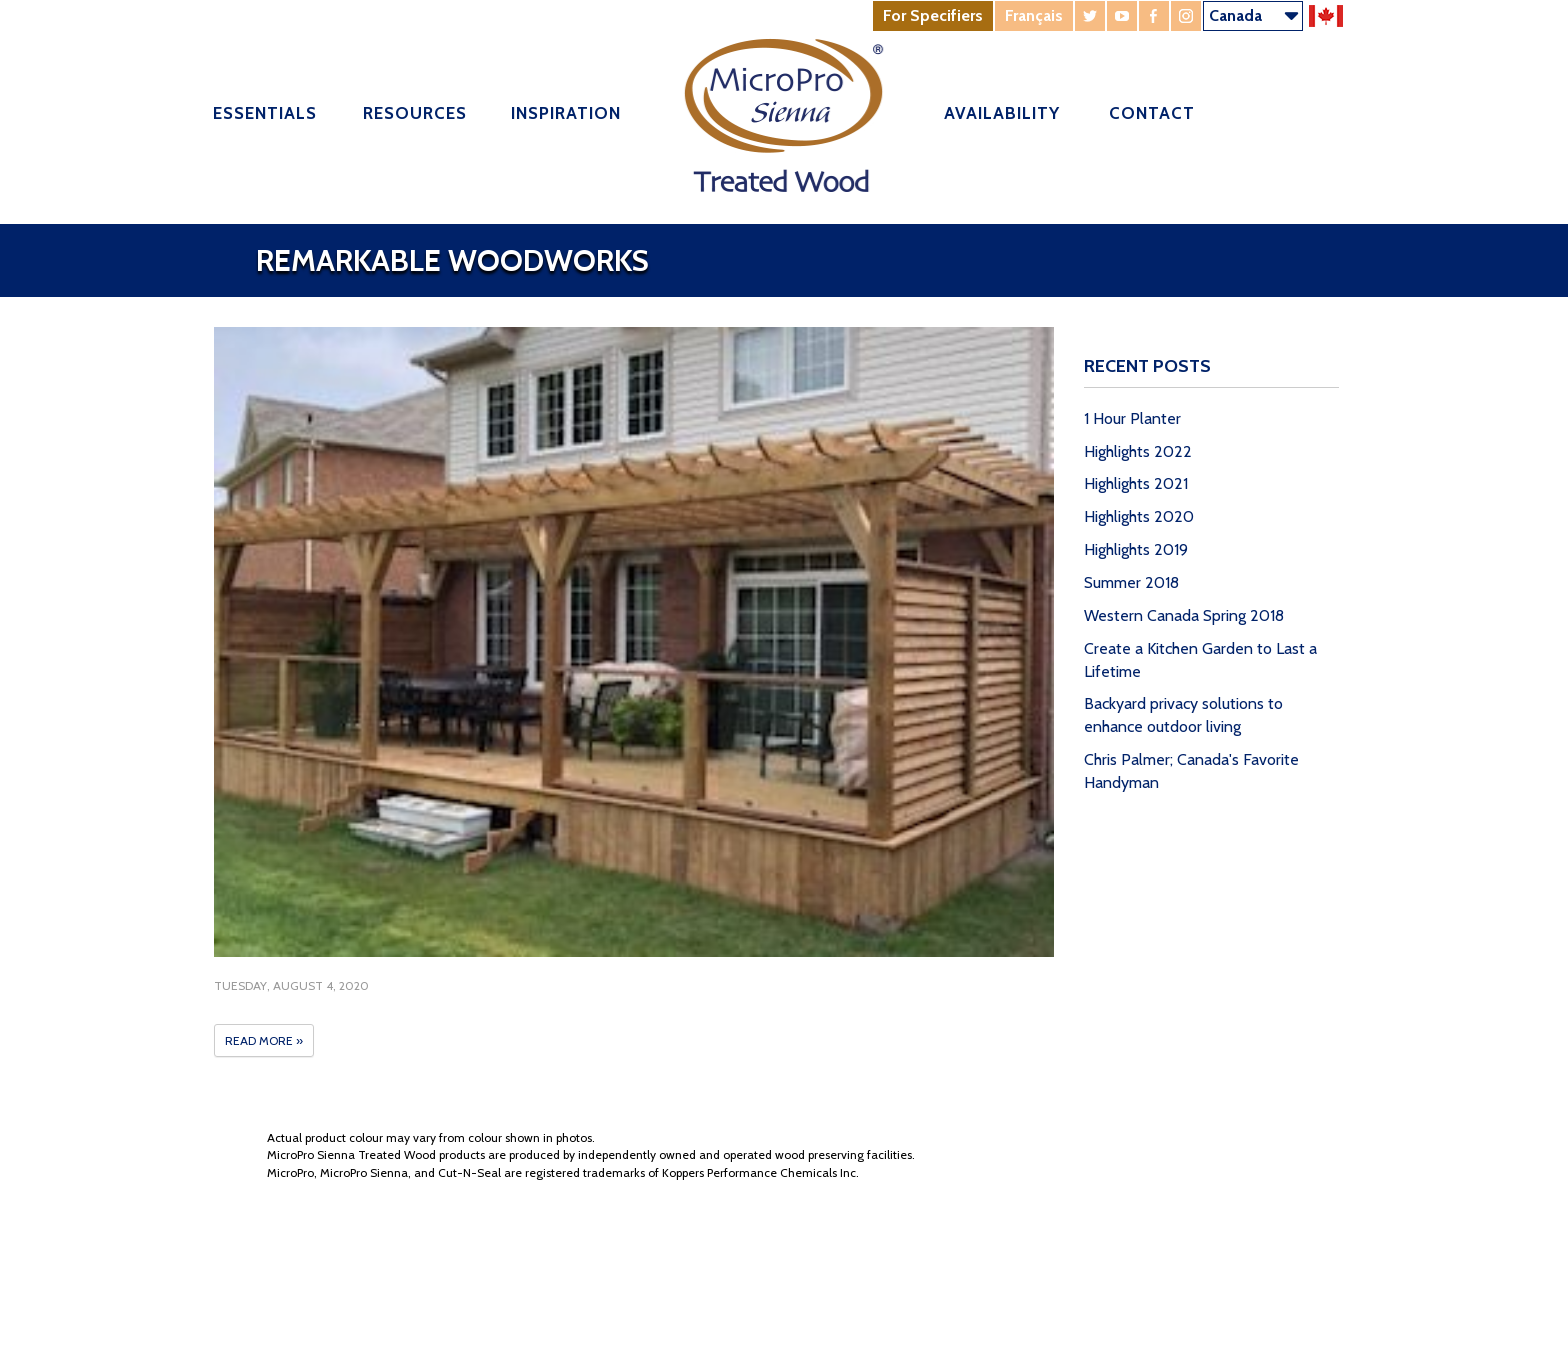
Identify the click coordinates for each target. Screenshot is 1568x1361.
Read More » (264, 1040)
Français (1034, 15)
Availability (1002, 113)
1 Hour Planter (1132, 418)
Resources (415, 113)
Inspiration (566, 113)
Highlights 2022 (1138, 451)
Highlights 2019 (1136, 549)
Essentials (265, 113)
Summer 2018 (1131, 582)
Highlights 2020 (1139, 516)
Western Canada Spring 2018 (1184, 615)
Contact (1152, 113)
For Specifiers (933, 15)
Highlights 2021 (1136, 483)
